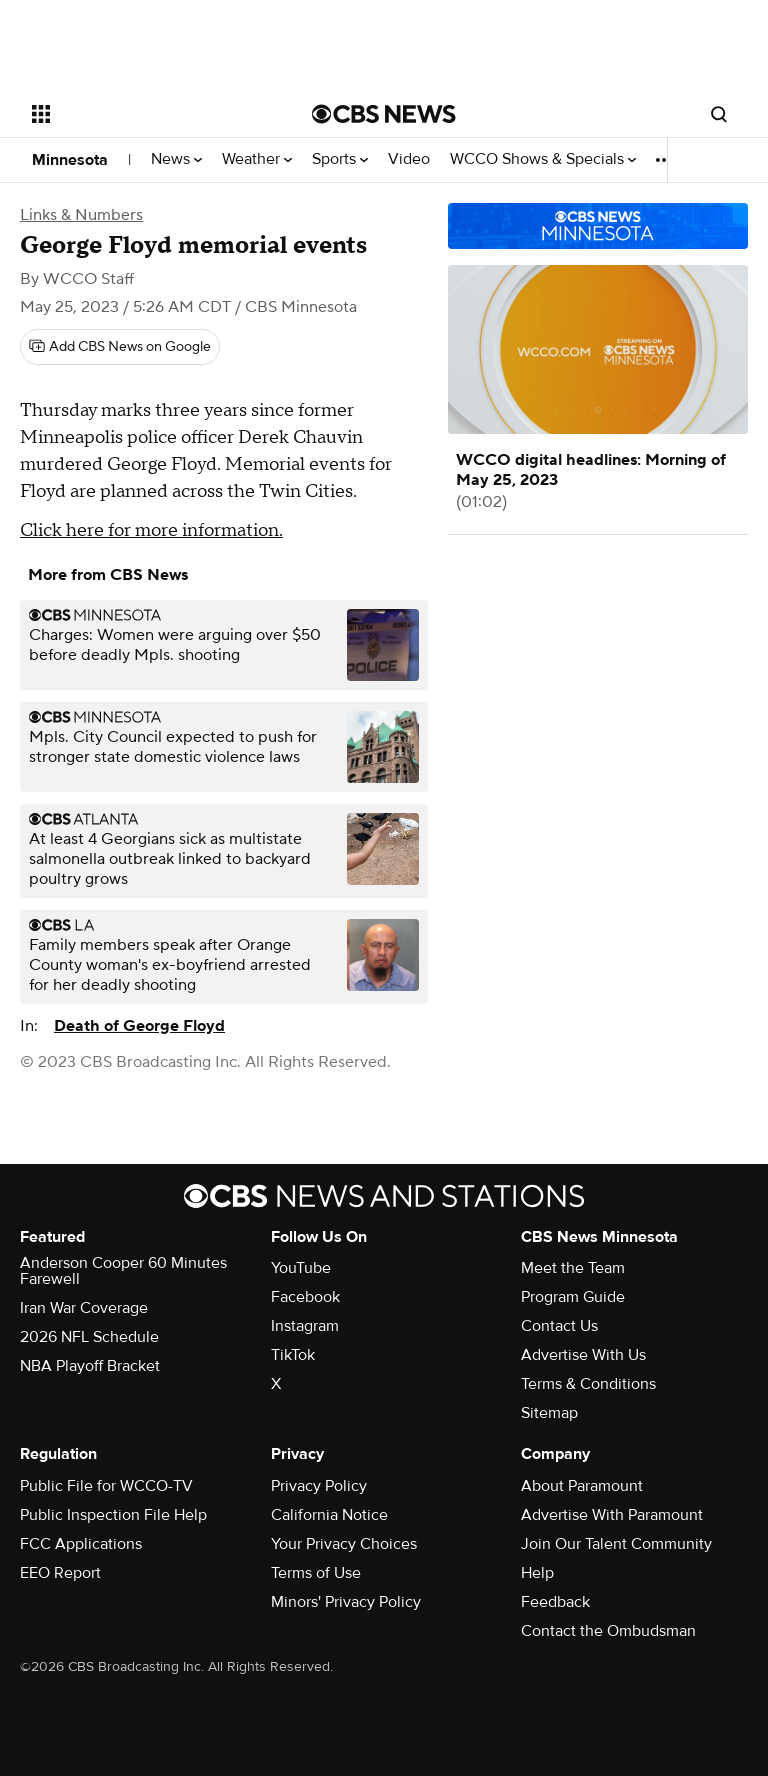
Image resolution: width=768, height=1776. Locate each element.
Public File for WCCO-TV (106, 1486)
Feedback (555, 1602)
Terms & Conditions (588, 1384)
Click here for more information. (151, 530)
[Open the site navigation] (149, 114)
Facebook (305, 1297)
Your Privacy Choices (344, 1544)
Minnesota (70, 160)
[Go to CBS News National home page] (384, 114)
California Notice (329, 1515)
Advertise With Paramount (612, 1515)
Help (537, 1573)
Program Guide (573, 1297)
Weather (257, 159)
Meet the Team (573, 1268)
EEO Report (60, 1573)
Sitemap (549, 1413)
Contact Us (559, 1326)
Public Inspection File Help (113, 1515)
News (176, 159)
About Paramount (582, 1486)
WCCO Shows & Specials (543, 159)
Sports (340, 159)
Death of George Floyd (139, 1026)
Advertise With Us (583, 1355)
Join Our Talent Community (616, 1544)
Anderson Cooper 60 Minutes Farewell (123, 1271)
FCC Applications (81, 1544)
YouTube (301, 1268)
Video (409, 159)
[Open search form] (719, 114)
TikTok (293, 1355)
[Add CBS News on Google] (120, 347)
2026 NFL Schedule (89, 1337)
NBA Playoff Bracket (90, 1366)
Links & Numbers (81, 215)
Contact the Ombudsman (608, 1631)
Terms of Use (316, 1573)
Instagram (305, 1326)
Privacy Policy (319, 1486)
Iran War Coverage (84, 1308)
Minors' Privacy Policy (346, 1602)
